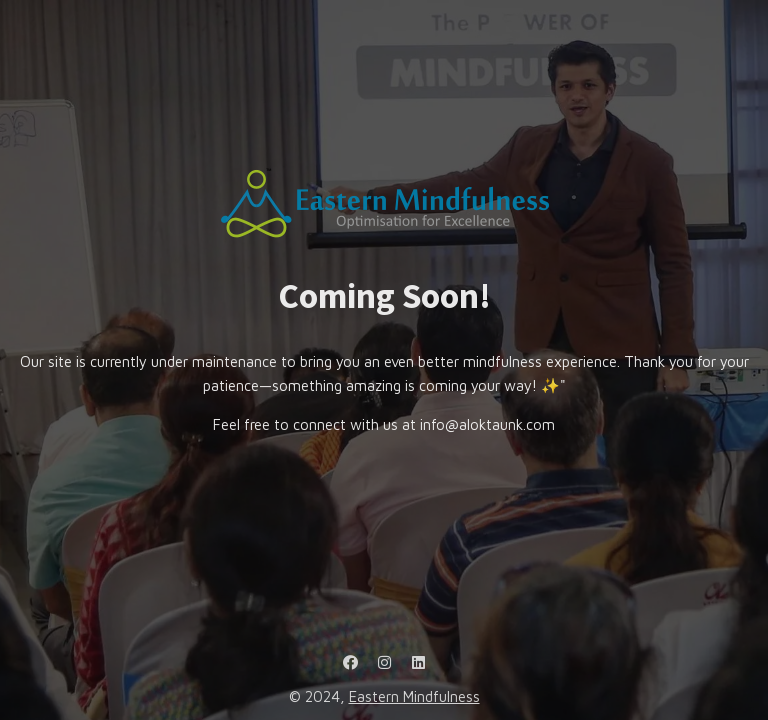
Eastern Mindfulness (414, 696)
